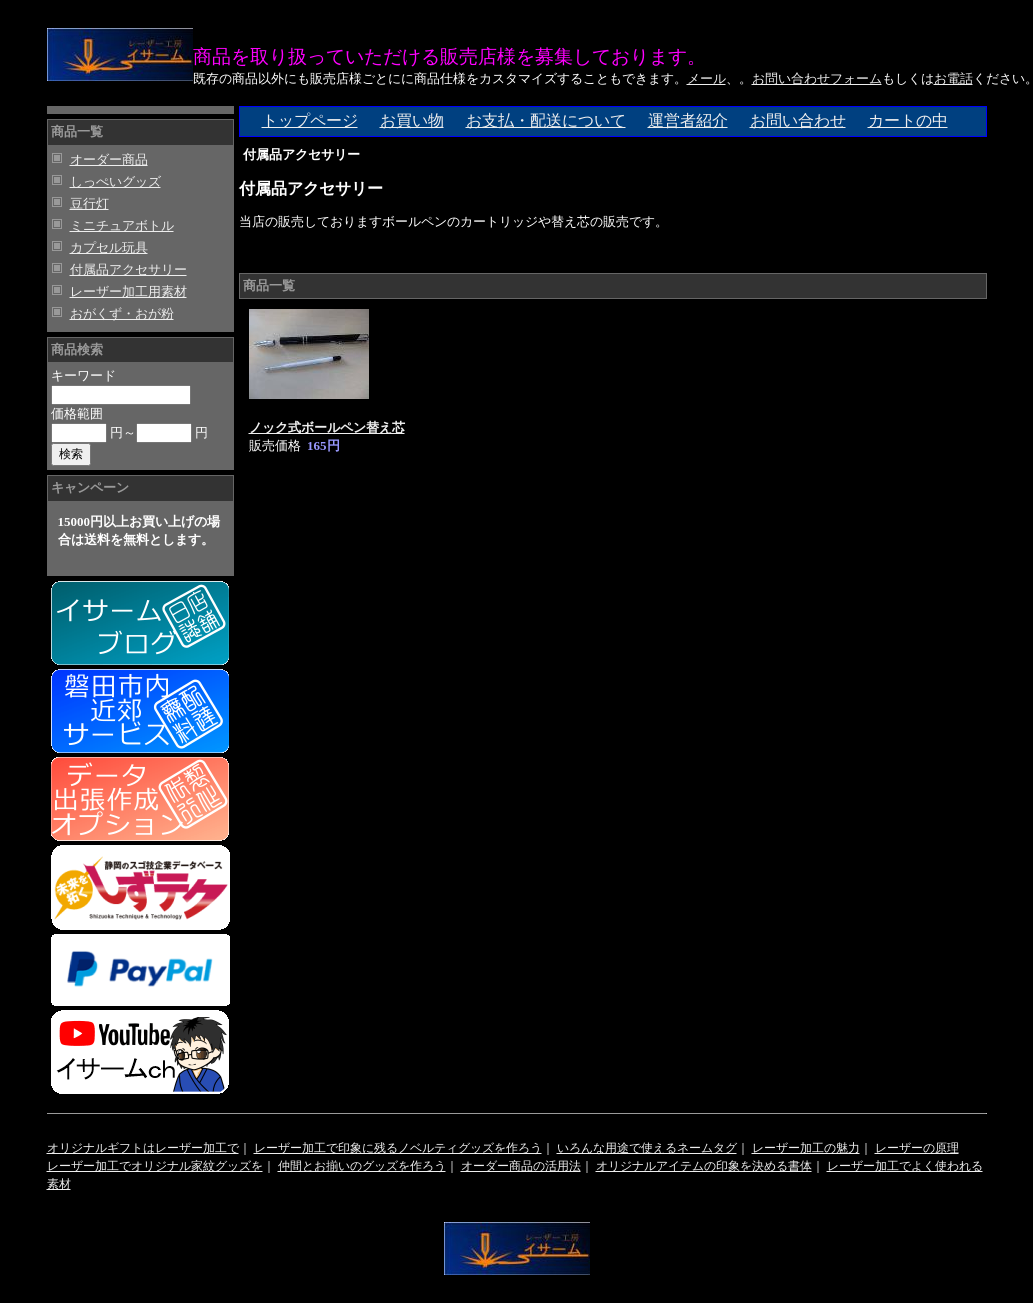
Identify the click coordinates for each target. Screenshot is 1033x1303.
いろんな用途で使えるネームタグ (647, 1148)
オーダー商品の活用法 (521, 1166)
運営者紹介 (688, 120)
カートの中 (908, 120)
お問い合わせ (798, 120)
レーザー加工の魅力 (806, 1148)
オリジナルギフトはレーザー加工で (143, 1148)
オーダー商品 (109, 159)
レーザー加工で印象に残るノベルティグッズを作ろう (398, 1148)
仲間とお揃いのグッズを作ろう (362, 1166)
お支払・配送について (546, 120)
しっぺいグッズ (115, 181)
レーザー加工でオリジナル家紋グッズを (155, 1166)
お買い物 (412, 120)
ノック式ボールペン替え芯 (327, 427)
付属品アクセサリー (128, 269)
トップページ (310, 120)
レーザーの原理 (917, 1148)
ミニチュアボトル (122, 225)
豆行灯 (89, 203)
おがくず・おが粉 (122, 313)
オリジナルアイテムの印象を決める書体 (704, 1166)
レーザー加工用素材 (128, 291)
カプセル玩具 (109, 247)
